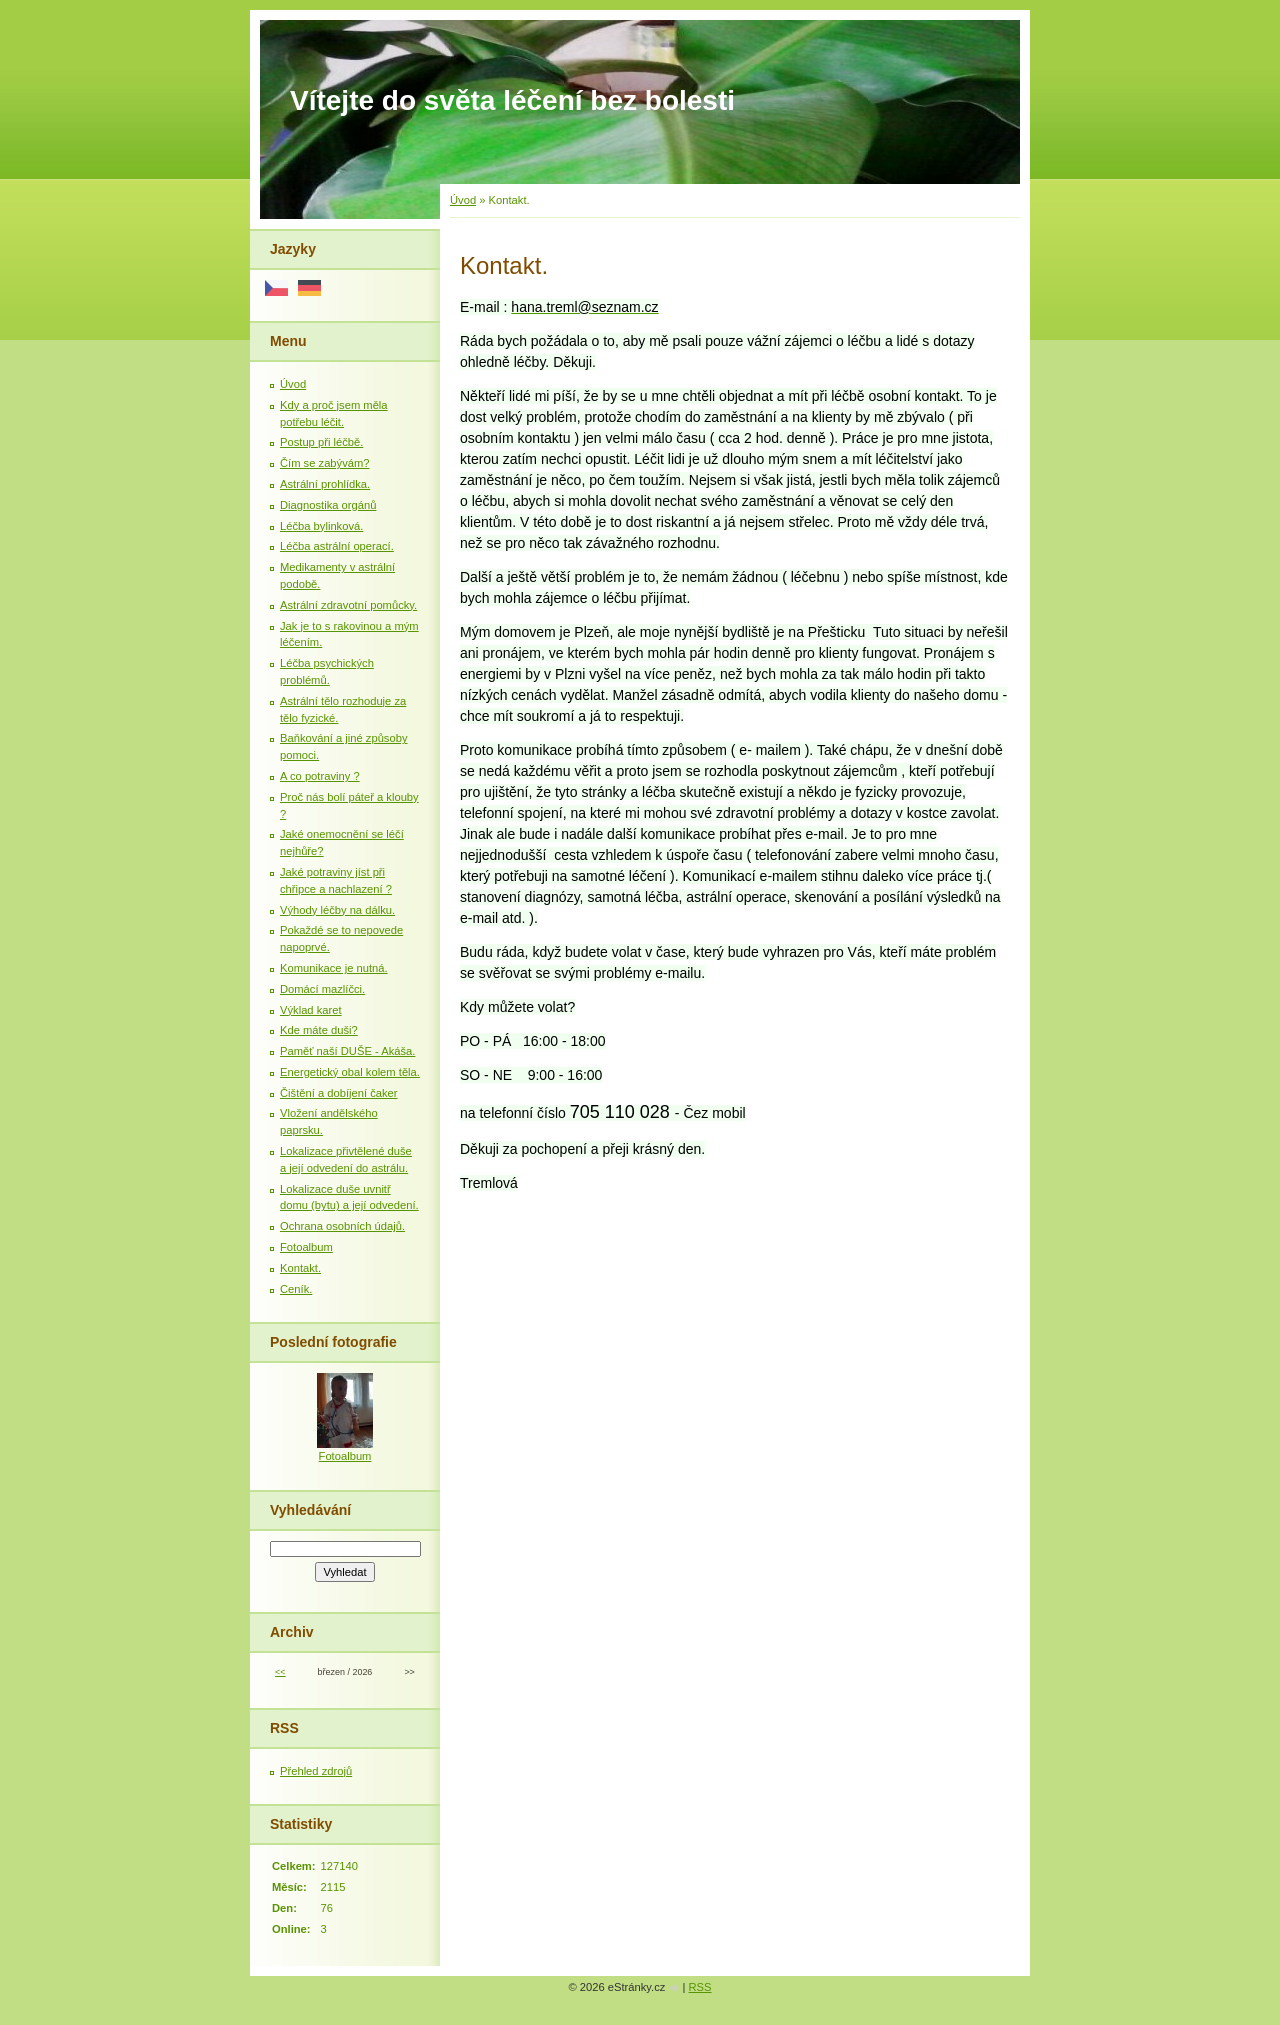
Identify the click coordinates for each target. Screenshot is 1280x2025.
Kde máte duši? (319, 1030)
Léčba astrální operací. (337, 546)
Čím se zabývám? (325, 463)
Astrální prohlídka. (325, 484)
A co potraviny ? (320, 776)
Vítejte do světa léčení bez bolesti (512, 100)
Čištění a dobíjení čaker (339, 1093)
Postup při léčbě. (321, 442)
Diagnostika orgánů (328, 505)
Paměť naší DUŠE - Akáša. (347, 1051)
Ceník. (296, 1289)
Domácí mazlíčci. (322, 989)
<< (280, 1672)
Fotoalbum (306, 1247)
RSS (700, 1987)
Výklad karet (311, 1010)
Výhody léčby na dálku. (337, 910)
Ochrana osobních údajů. (342, 1226)
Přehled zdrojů (316, 1771)
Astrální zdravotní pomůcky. (348, 605)
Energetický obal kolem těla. (350, 1072)
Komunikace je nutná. (334, 968)
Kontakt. (300, 1268)
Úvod (463, 200)
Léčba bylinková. (321, 526)
